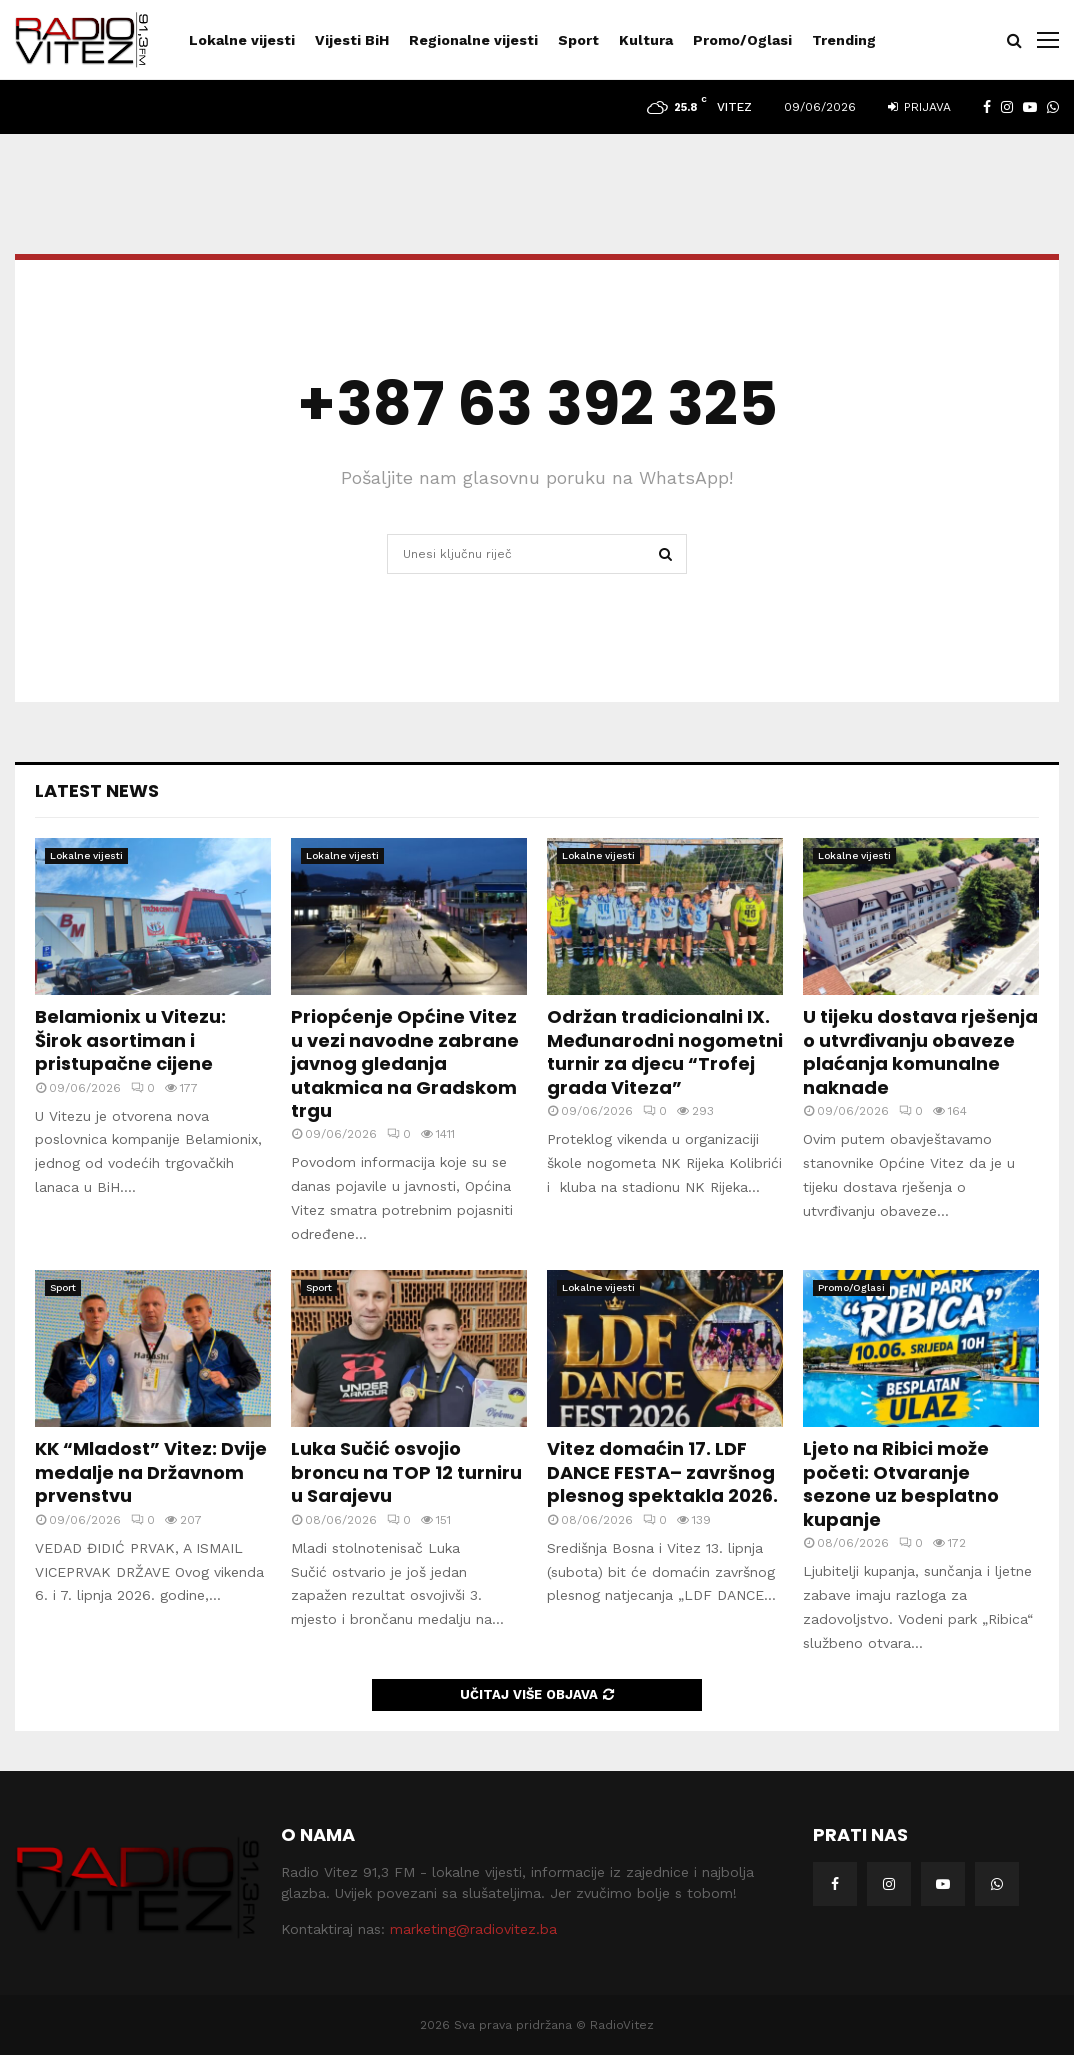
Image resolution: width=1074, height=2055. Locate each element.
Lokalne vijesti (242, 40)
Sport (578, 40)
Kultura (646, 40)
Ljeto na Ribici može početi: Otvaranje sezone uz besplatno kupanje (901, 1483)
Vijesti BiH (352, 40)
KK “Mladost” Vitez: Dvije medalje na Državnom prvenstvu (151, 1472)
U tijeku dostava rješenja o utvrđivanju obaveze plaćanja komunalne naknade (920, 1051)
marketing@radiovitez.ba (473, 1929)
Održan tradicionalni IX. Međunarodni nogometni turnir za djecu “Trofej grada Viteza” (665, 1051)
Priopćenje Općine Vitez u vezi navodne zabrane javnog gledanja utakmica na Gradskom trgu (405, 1063)
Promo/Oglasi (742, 40)
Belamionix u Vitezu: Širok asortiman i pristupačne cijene (130, 1040)
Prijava (919, 107)
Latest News (97, 790)
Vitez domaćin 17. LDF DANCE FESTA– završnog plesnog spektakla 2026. (662, 1472)
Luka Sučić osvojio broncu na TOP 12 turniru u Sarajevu (406, 1472)
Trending (844, 40)
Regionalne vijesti (473, 40)
